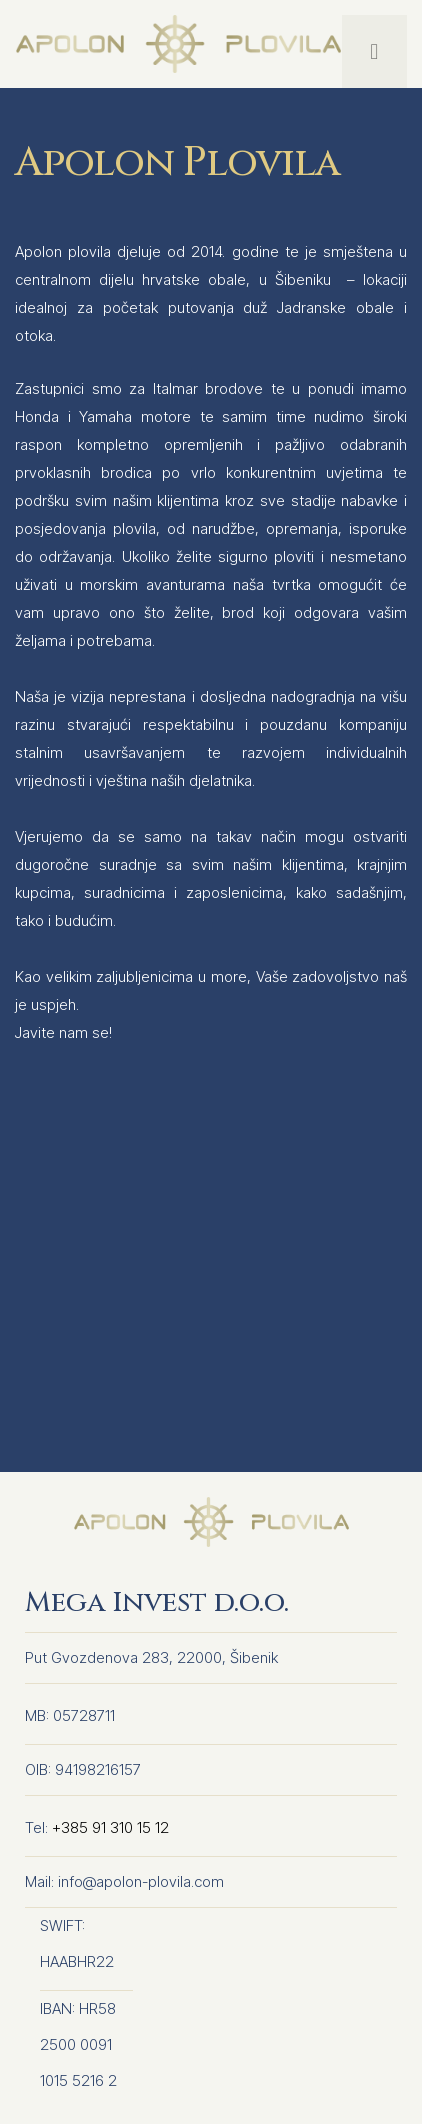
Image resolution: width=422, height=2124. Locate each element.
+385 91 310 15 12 (110, 1827)
